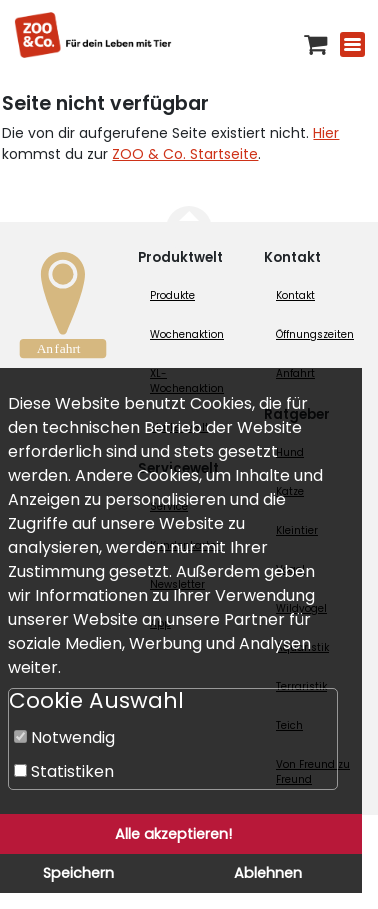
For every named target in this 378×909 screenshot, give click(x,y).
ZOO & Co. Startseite (185, 154)
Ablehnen (268, 873)
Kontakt (295, 295)
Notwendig (64, 737)
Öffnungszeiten (315, 334)
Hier (326, 133)
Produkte (172, 295)
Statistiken (64, 771)
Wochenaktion (187, 334)
